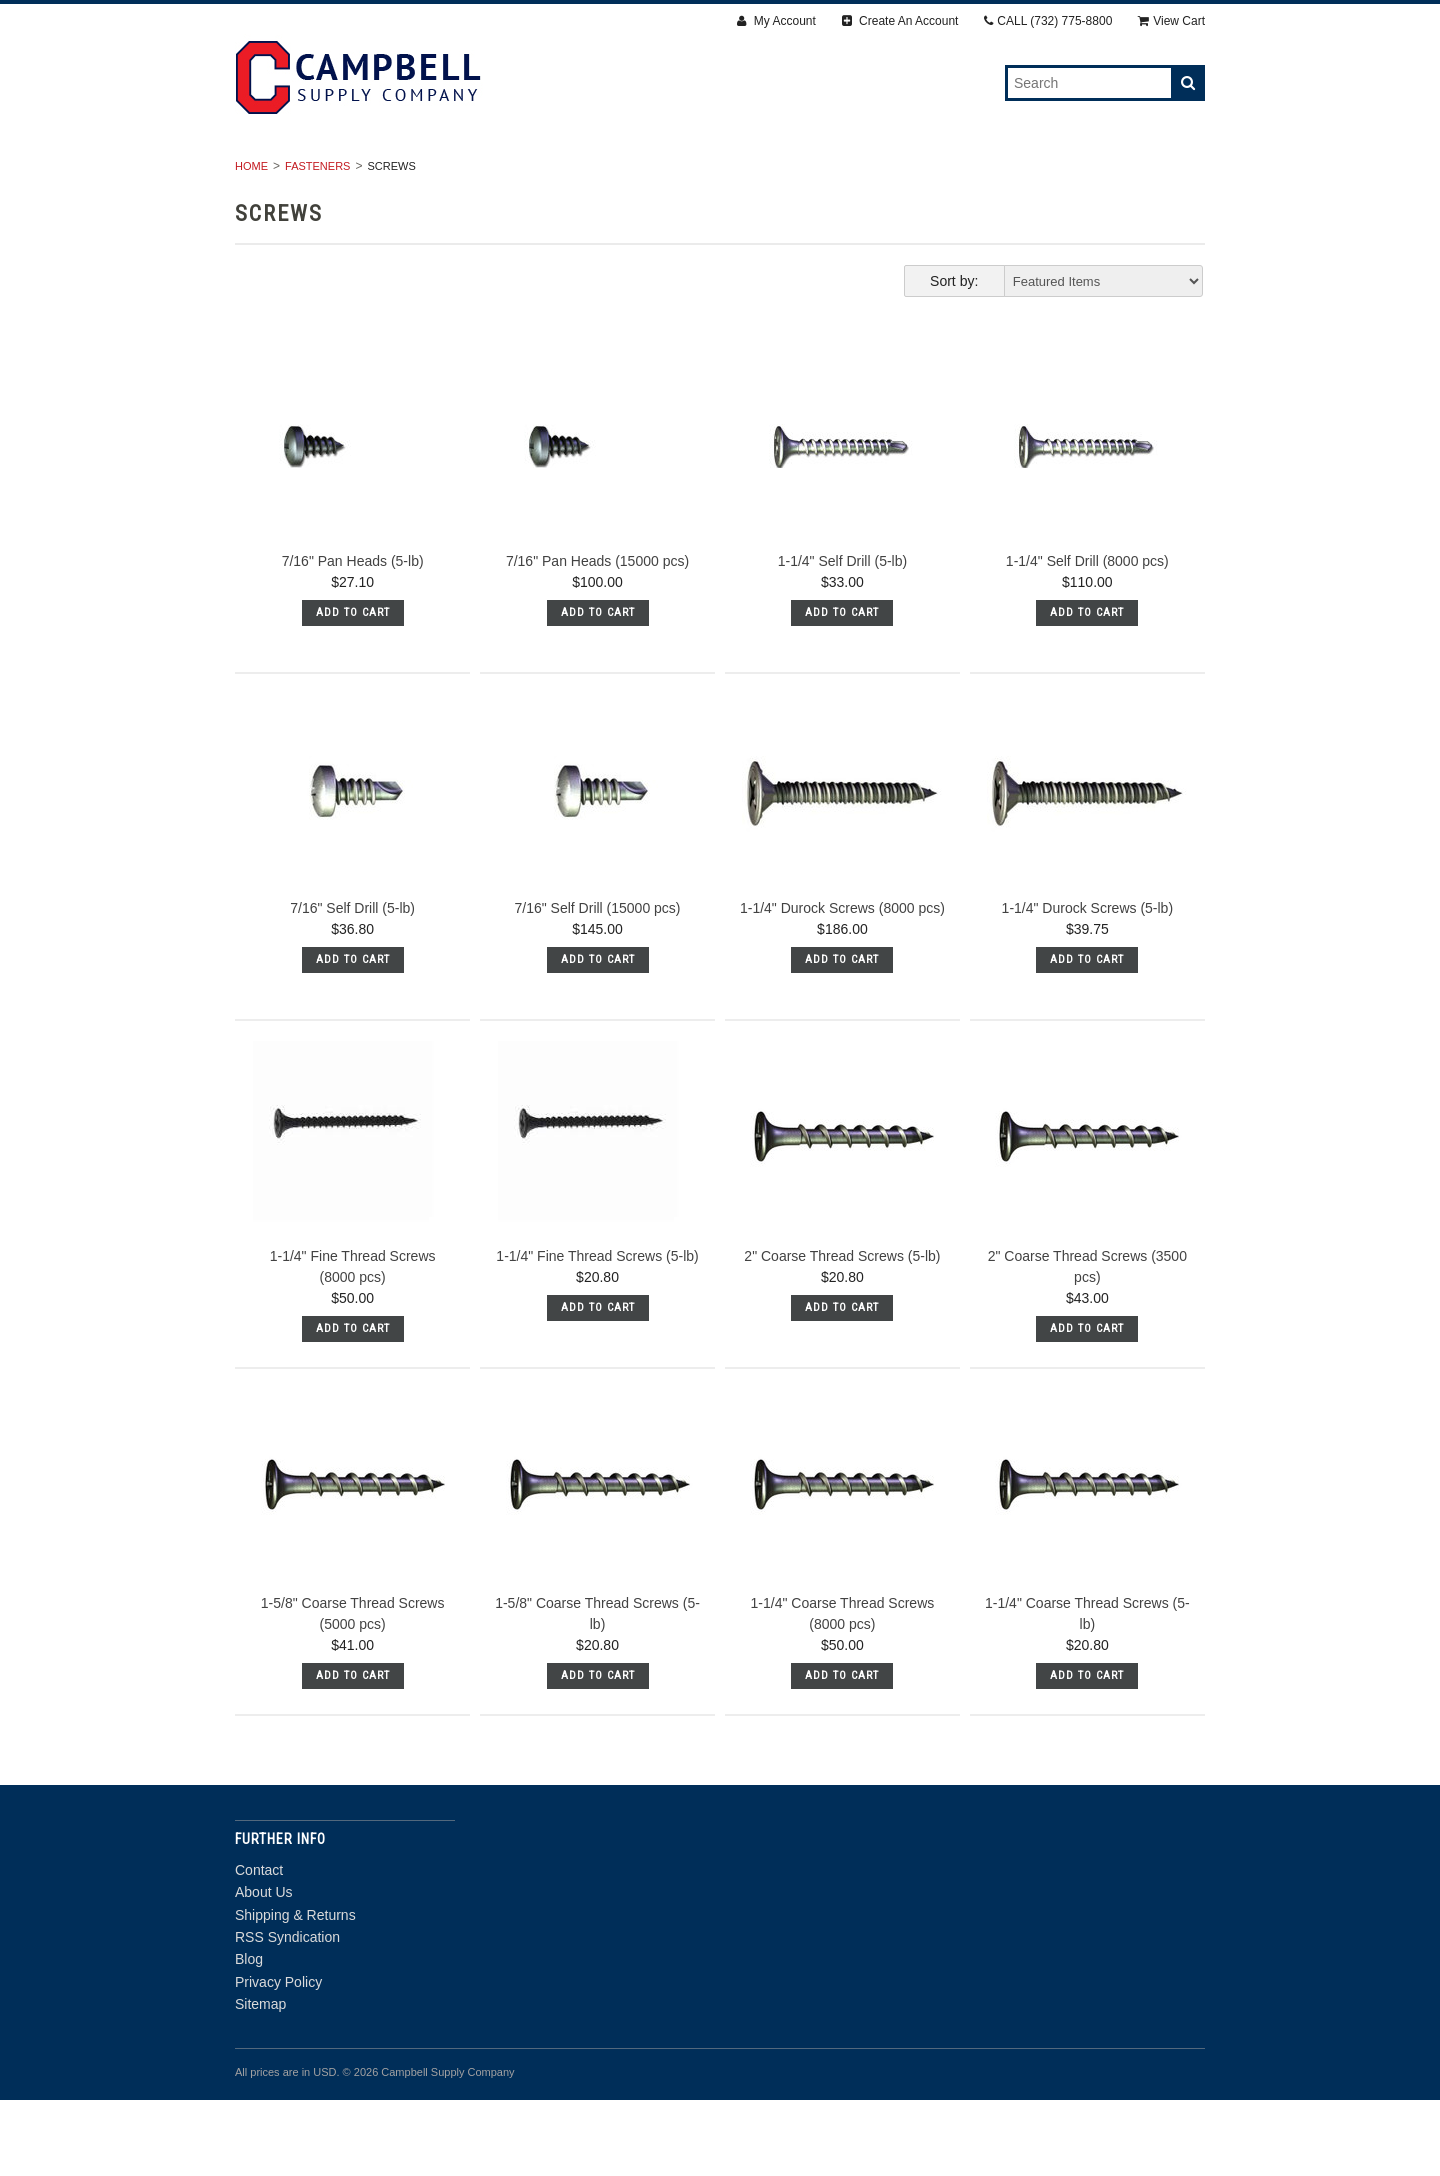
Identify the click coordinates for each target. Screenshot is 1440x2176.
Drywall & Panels (398, 175)
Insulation (986, 175)
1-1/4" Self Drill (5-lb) (842, 637)
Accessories (859, 175)
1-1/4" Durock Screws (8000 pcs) (842, 984)
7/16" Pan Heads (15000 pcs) (597, 637)
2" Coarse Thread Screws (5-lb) (842, 1332)
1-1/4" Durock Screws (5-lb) (1087, 984)
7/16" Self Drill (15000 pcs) (597, 984)
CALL (1048, 21)
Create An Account (900, 21)
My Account (776, 21)
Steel (1088, 175)
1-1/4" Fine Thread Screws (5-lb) (597, 1332)
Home (251, 242)
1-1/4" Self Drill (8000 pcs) (1087, 637)
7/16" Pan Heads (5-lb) (353, 637)
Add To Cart (353, 688)
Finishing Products (699, 175)
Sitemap (260, 2080)
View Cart (1171, 21)
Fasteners (546, 175)
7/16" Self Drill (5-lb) (352, 984)
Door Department (720, 197)
